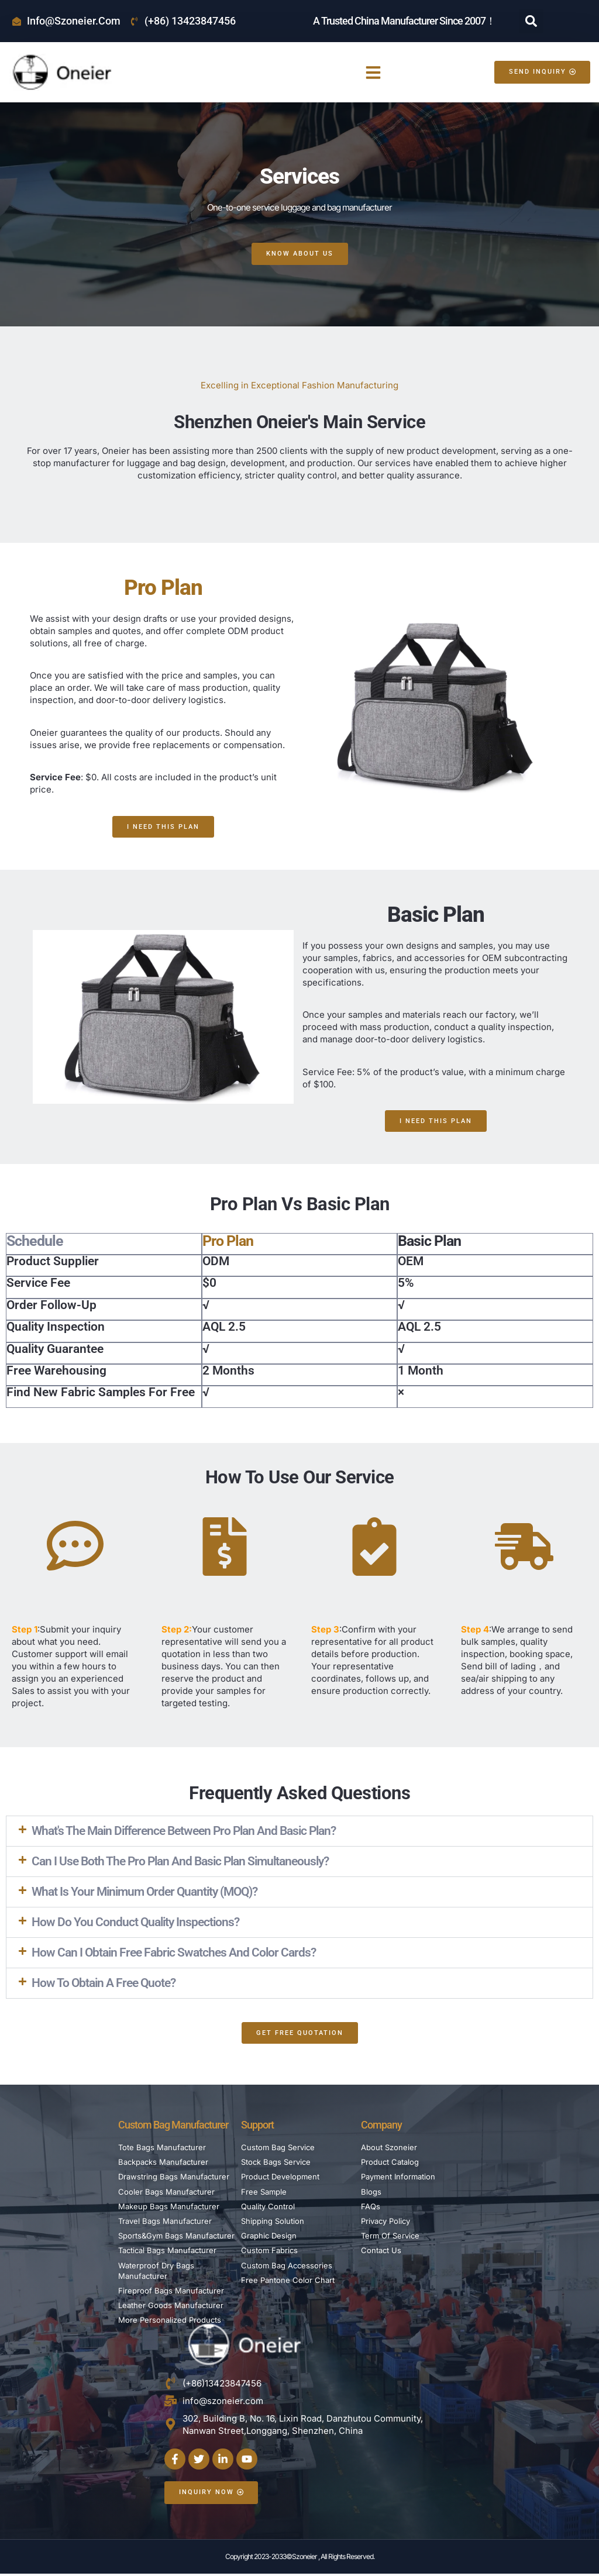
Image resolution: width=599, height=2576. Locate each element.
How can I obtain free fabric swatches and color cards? (174, 1954)
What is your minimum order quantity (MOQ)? (144, 1893)
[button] (531, 21)
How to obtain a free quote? (103, 1984)
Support (257, 2126)
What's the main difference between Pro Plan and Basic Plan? (184, 1832)
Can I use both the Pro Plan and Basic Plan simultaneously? (180, 1862)
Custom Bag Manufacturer (173, 2126)
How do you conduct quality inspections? (135, 1923)
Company (381, 2126)
